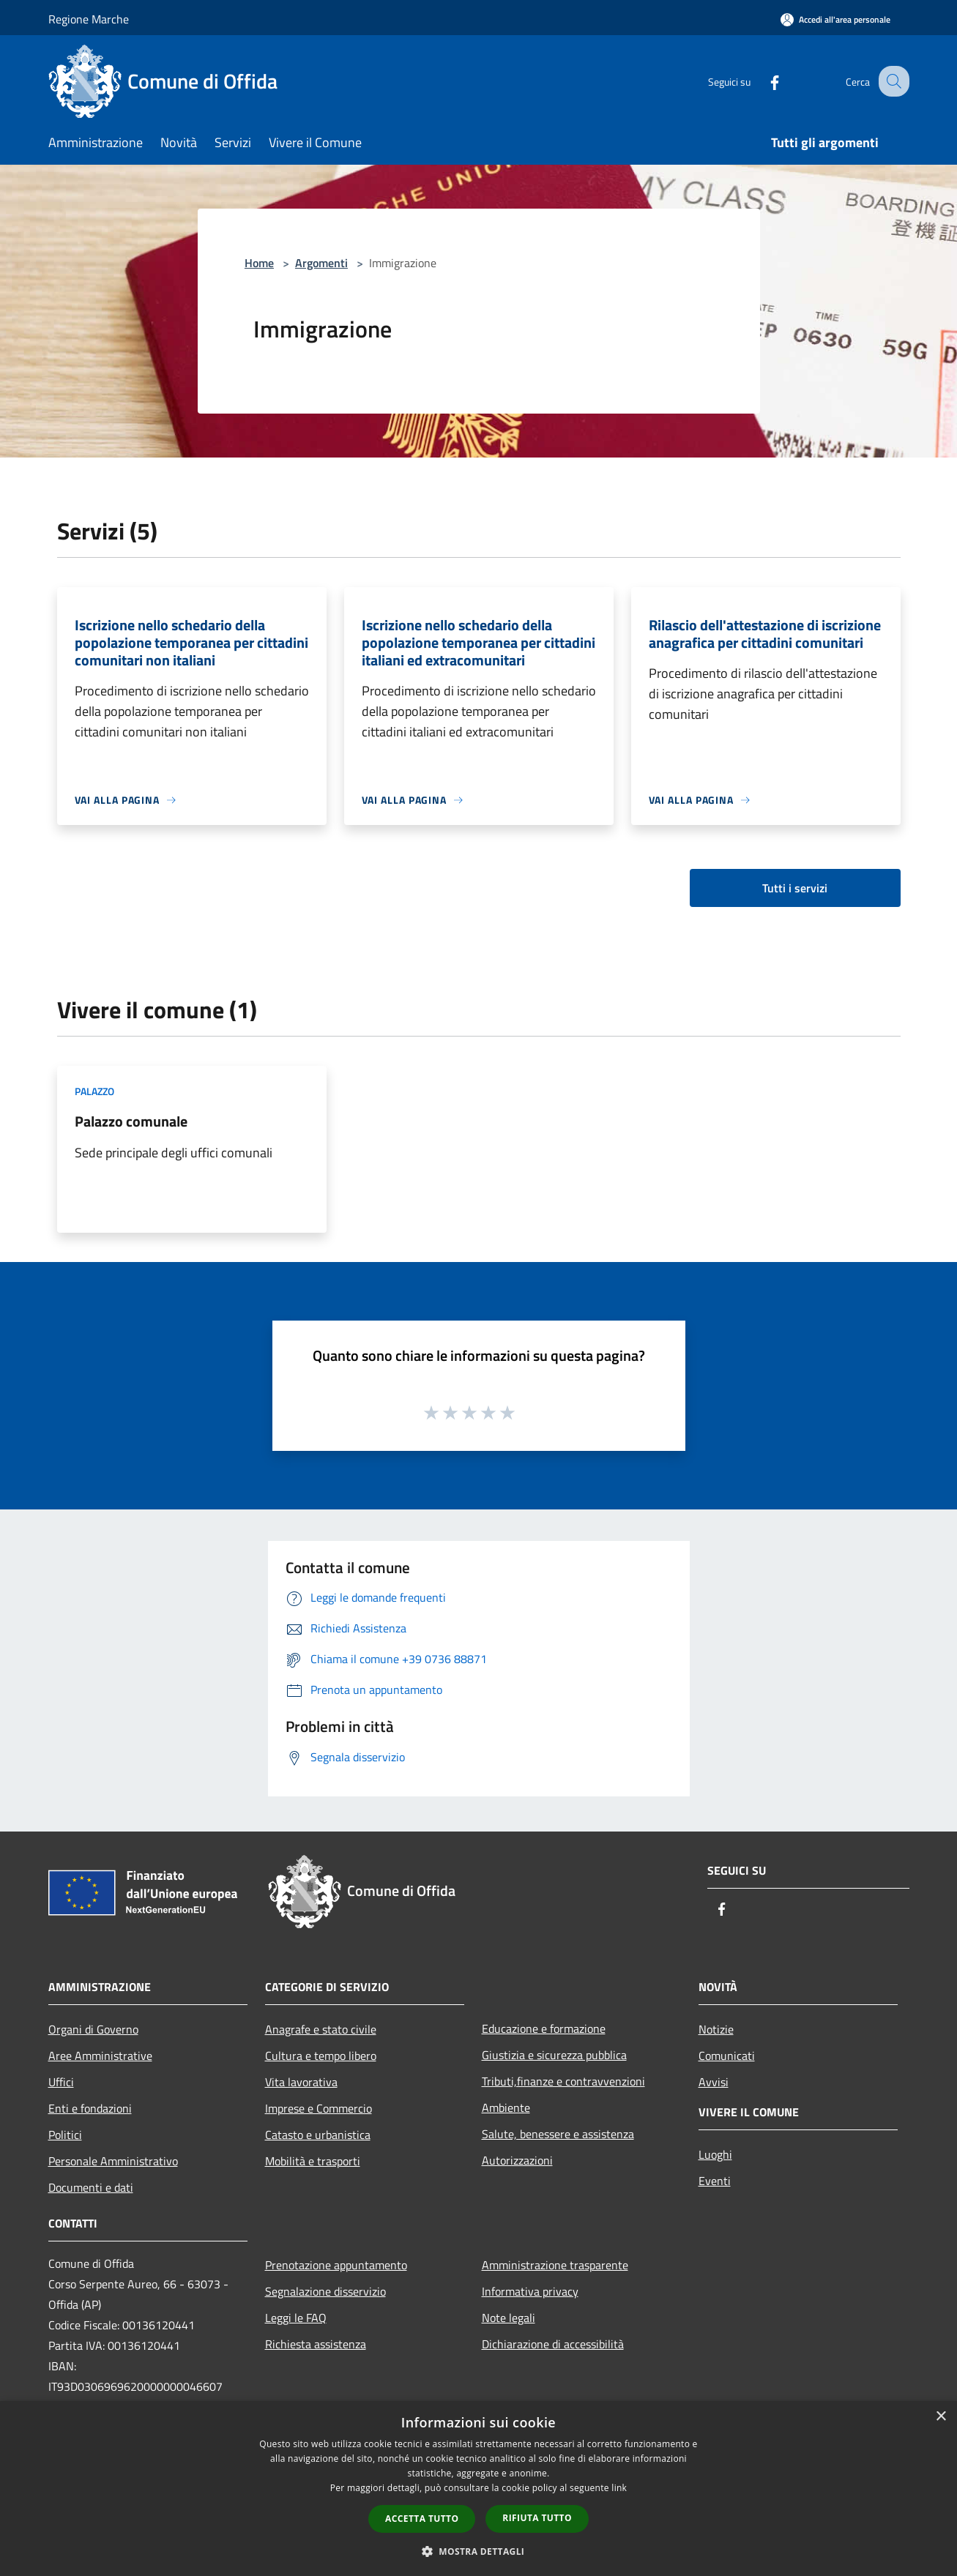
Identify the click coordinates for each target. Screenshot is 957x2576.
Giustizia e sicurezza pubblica (554, 2055)
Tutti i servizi (794, 888)
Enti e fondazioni (90, 2108)
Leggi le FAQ (296, 2317)
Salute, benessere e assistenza (558, 2134)
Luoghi (715, 2154)
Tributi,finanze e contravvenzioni (563, 2081)
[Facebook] (761, 81)
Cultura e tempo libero (320, 2055)
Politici (65, 2134)
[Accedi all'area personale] (835, 19)
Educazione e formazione (544, 2028)
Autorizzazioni (517, 2160)
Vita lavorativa (301, 2082)
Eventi (715, 2180)
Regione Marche (88, 19)
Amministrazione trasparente (555, 2265)
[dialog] (478, 2488)
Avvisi (714, 2082)
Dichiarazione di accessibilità (553, 2344)
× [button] (940, 2416)
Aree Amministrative (100, 2055)
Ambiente (506, 2107)
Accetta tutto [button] (421, 2518)
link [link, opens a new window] (619, 2488)
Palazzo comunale (131, 1121)
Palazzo (94, 1091)
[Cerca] (891, 81)
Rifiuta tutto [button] (537, 2518)
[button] (479, 2551)
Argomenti (321, 263)
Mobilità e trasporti (312, 2161)
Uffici (61, 2082)
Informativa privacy (530, 2291)
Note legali (508, 2317)
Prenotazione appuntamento (336, 2265)
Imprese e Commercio (318, 2108)
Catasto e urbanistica (317, 2134)
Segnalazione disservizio (325, 2291)
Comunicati (727, 2055)
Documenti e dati (90, 2187)
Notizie (716, 2029)
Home (259, 263)
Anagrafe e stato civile (320, 2029)
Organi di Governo (93, 2029)
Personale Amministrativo (113, 2161)
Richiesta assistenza (315, 2344)
